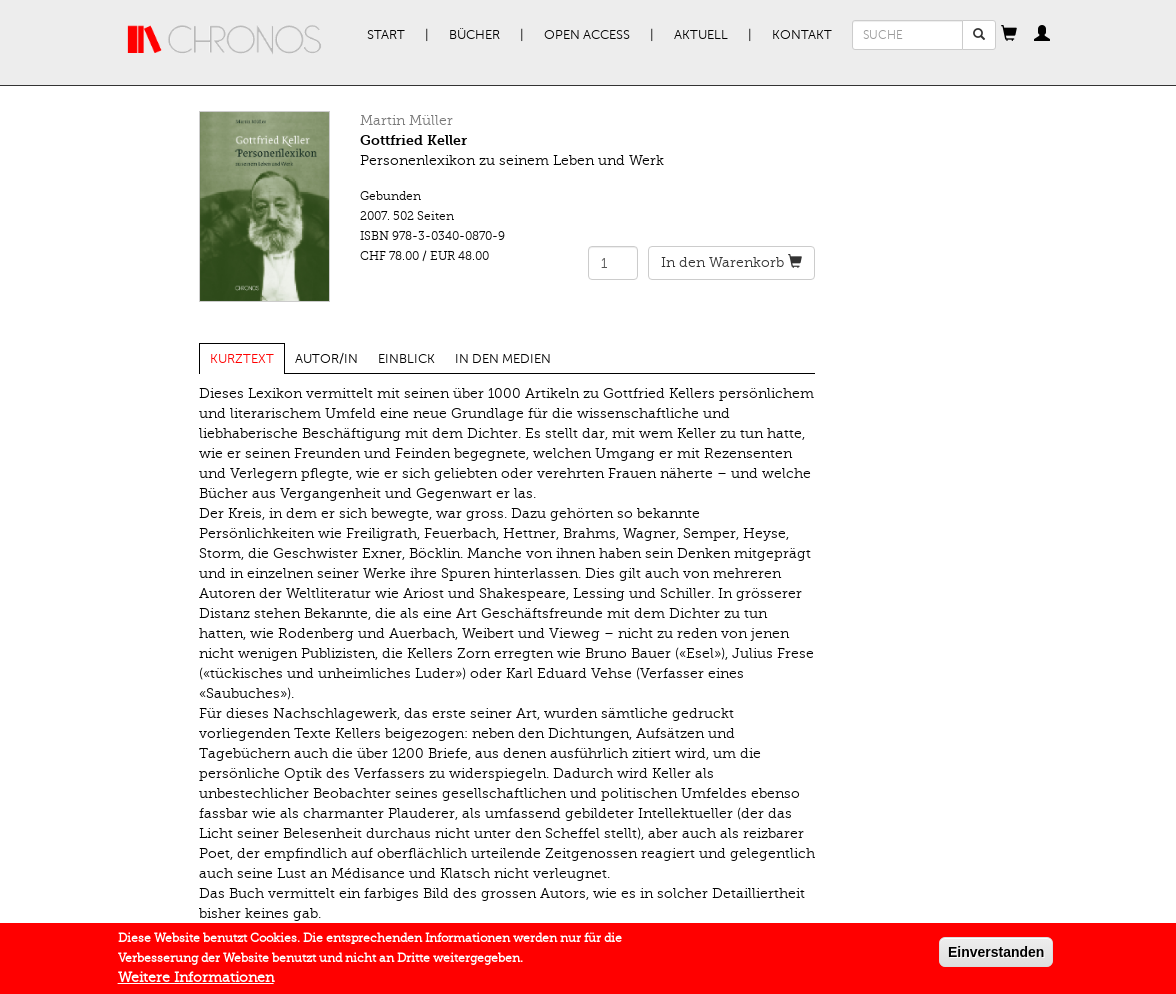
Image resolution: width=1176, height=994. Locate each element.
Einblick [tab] (406, 359)
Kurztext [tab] (242, 359)
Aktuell (701, 35)
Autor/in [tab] (326, 359)
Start (386, 35)
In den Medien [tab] (503, 359)
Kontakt (802, 35)
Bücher (474, 35)
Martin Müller (406, 120)
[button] (1009, 35)
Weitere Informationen (196, 978)
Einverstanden (996, 953)
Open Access (587, 35)
